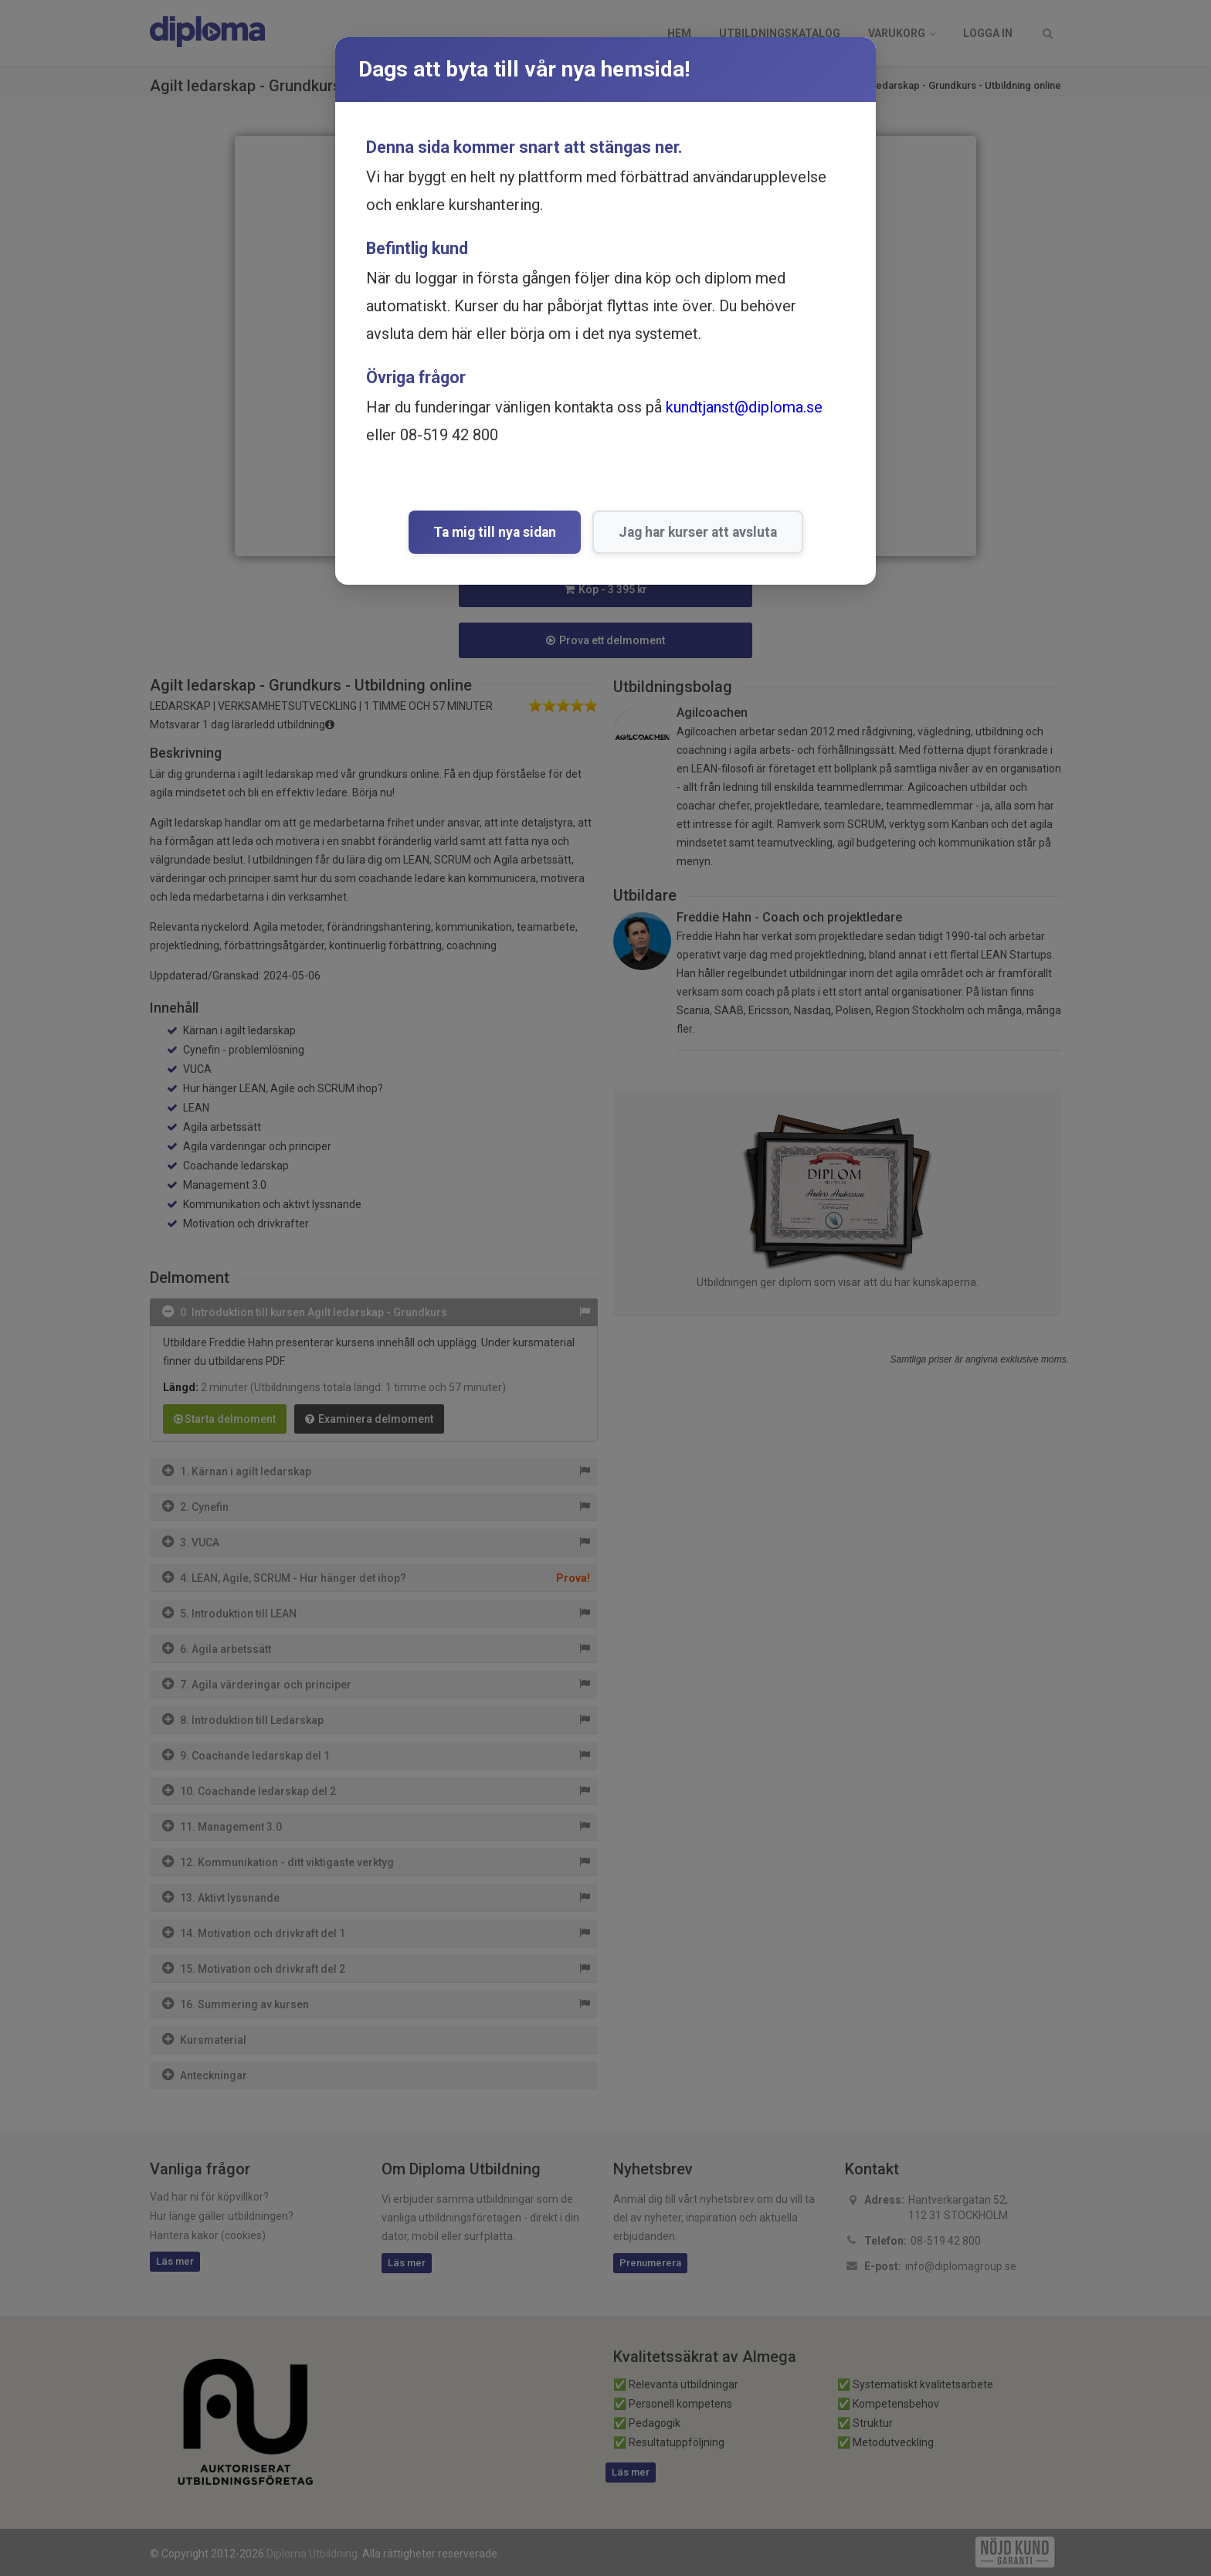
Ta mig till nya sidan (494, 532)
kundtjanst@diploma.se (744, 407)
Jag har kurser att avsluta (698, 532)
